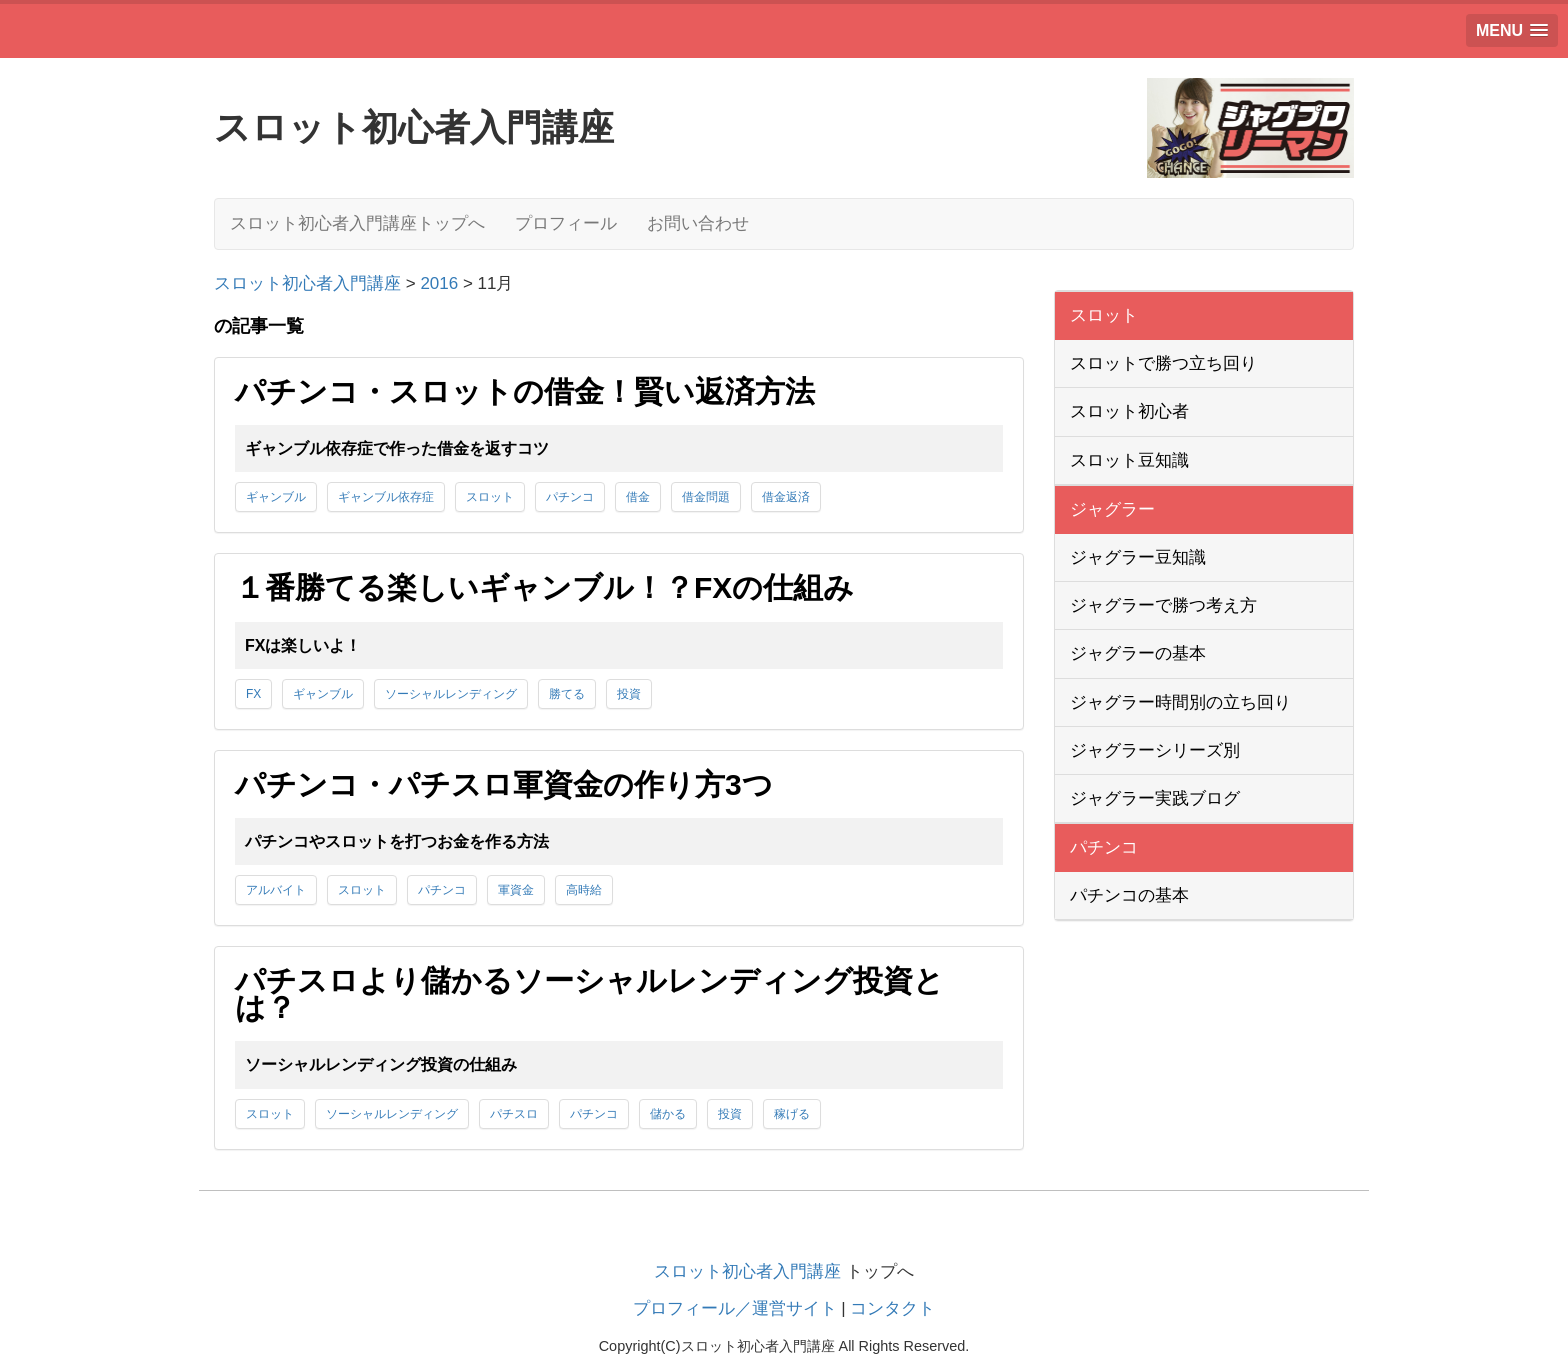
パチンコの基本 (1129, 895)
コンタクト (892, 1308)
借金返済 (786, 497)
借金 (638, 497)
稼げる (792, 1114)
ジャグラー (1112, 509)
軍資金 (516, 890)
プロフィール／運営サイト (735, 1308)
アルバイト (276, 890)
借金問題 (706, 497)
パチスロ (514, 1114)
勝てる (567, 694)
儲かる (668, 1114)
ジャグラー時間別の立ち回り (1180, 702)
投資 (629, 694)
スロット (490, 497)
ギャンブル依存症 (386, 497)
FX (253, 694)
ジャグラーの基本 (1138, 653)
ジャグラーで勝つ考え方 (1163, 605)
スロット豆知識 (1129, 460)
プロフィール (566, 223)
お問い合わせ (698, 223)
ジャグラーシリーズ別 (1155, 750)
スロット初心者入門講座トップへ (357, 223)
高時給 (584, 890)
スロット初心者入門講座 (747, 1271)
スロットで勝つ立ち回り (1163, 363)
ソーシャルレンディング (451, 694)
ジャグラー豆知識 (1138, 557)
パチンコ (570, 497)
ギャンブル (276, 497)
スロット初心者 (1129, 411)
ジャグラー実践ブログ (1155, 798)
